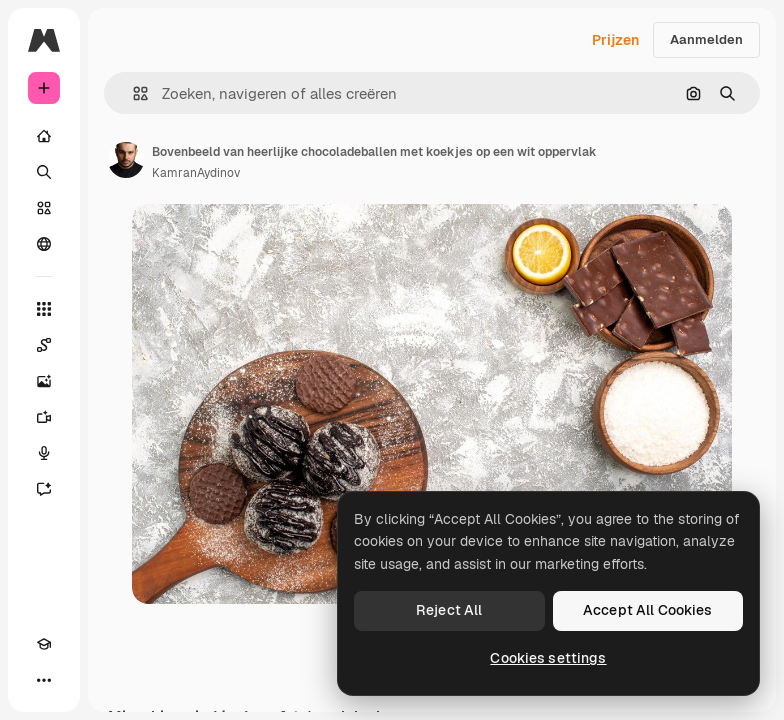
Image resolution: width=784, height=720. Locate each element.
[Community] (44, 244)
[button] (132, 93)
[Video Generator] (44, 417)
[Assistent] (44, 489)
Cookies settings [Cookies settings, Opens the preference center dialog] (548, 658)
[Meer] (44, 680)
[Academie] (44, 644)
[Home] (44, 136)
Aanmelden (706, 39)
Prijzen (615, 40)
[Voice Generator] (44, 453)
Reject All (449, 610)
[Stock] (44, 208)
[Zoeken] (44, 172)
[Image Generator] (44, 381)
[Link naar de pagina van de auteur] (126, 160)
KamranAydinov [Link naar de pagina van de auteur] (196, 173)
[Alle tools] (44, 309)
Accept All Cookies (648, 610)
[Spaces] (44, 345)
